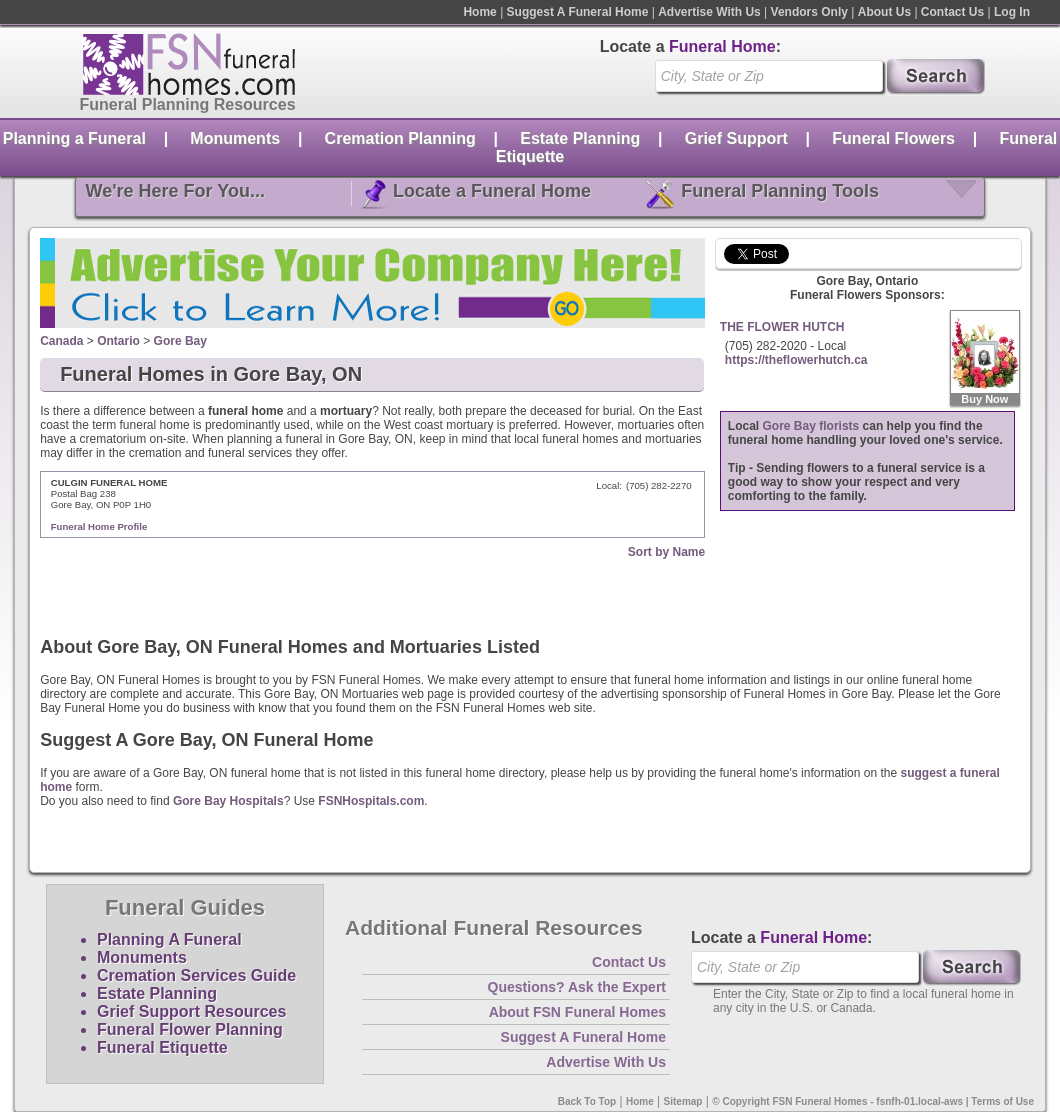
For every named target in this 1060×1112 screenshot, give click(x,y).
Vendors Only (809, 12)
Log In (1012, 12)
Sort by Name (666, 552)
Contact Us (952, 12)
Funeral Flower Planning (190, 1029)
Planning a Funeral (74, 138)
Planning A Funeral (169, 939)
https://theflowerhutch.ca (796, 360)
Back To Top (587, 1101)
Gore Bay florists (811, 426)
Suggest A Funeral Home (578, 12)
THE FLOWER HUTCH (782, 327)
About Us (884, 12)
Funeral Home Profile (99, 526)
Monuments (235, 138)
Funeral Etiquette (162, 1047)
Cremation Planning (400, 138)
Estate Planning (580, 138)
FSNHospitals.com (371, 801)
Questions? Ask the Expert (577, 987)
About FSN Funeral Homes (577, 1012)
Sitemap (683, 1101)
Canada (61, 341)
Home (479, 12)
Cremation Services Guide (196, 975)
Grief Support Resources (191, 1011)
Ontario (118, 341)
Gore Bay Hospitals (228, 801)
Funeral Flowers (893, 138)
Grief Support (736, 138)
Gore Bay (180, 341)
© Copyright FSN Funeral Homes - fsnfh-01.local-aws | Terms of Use (873, 1101)
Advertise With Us (709, 12)
